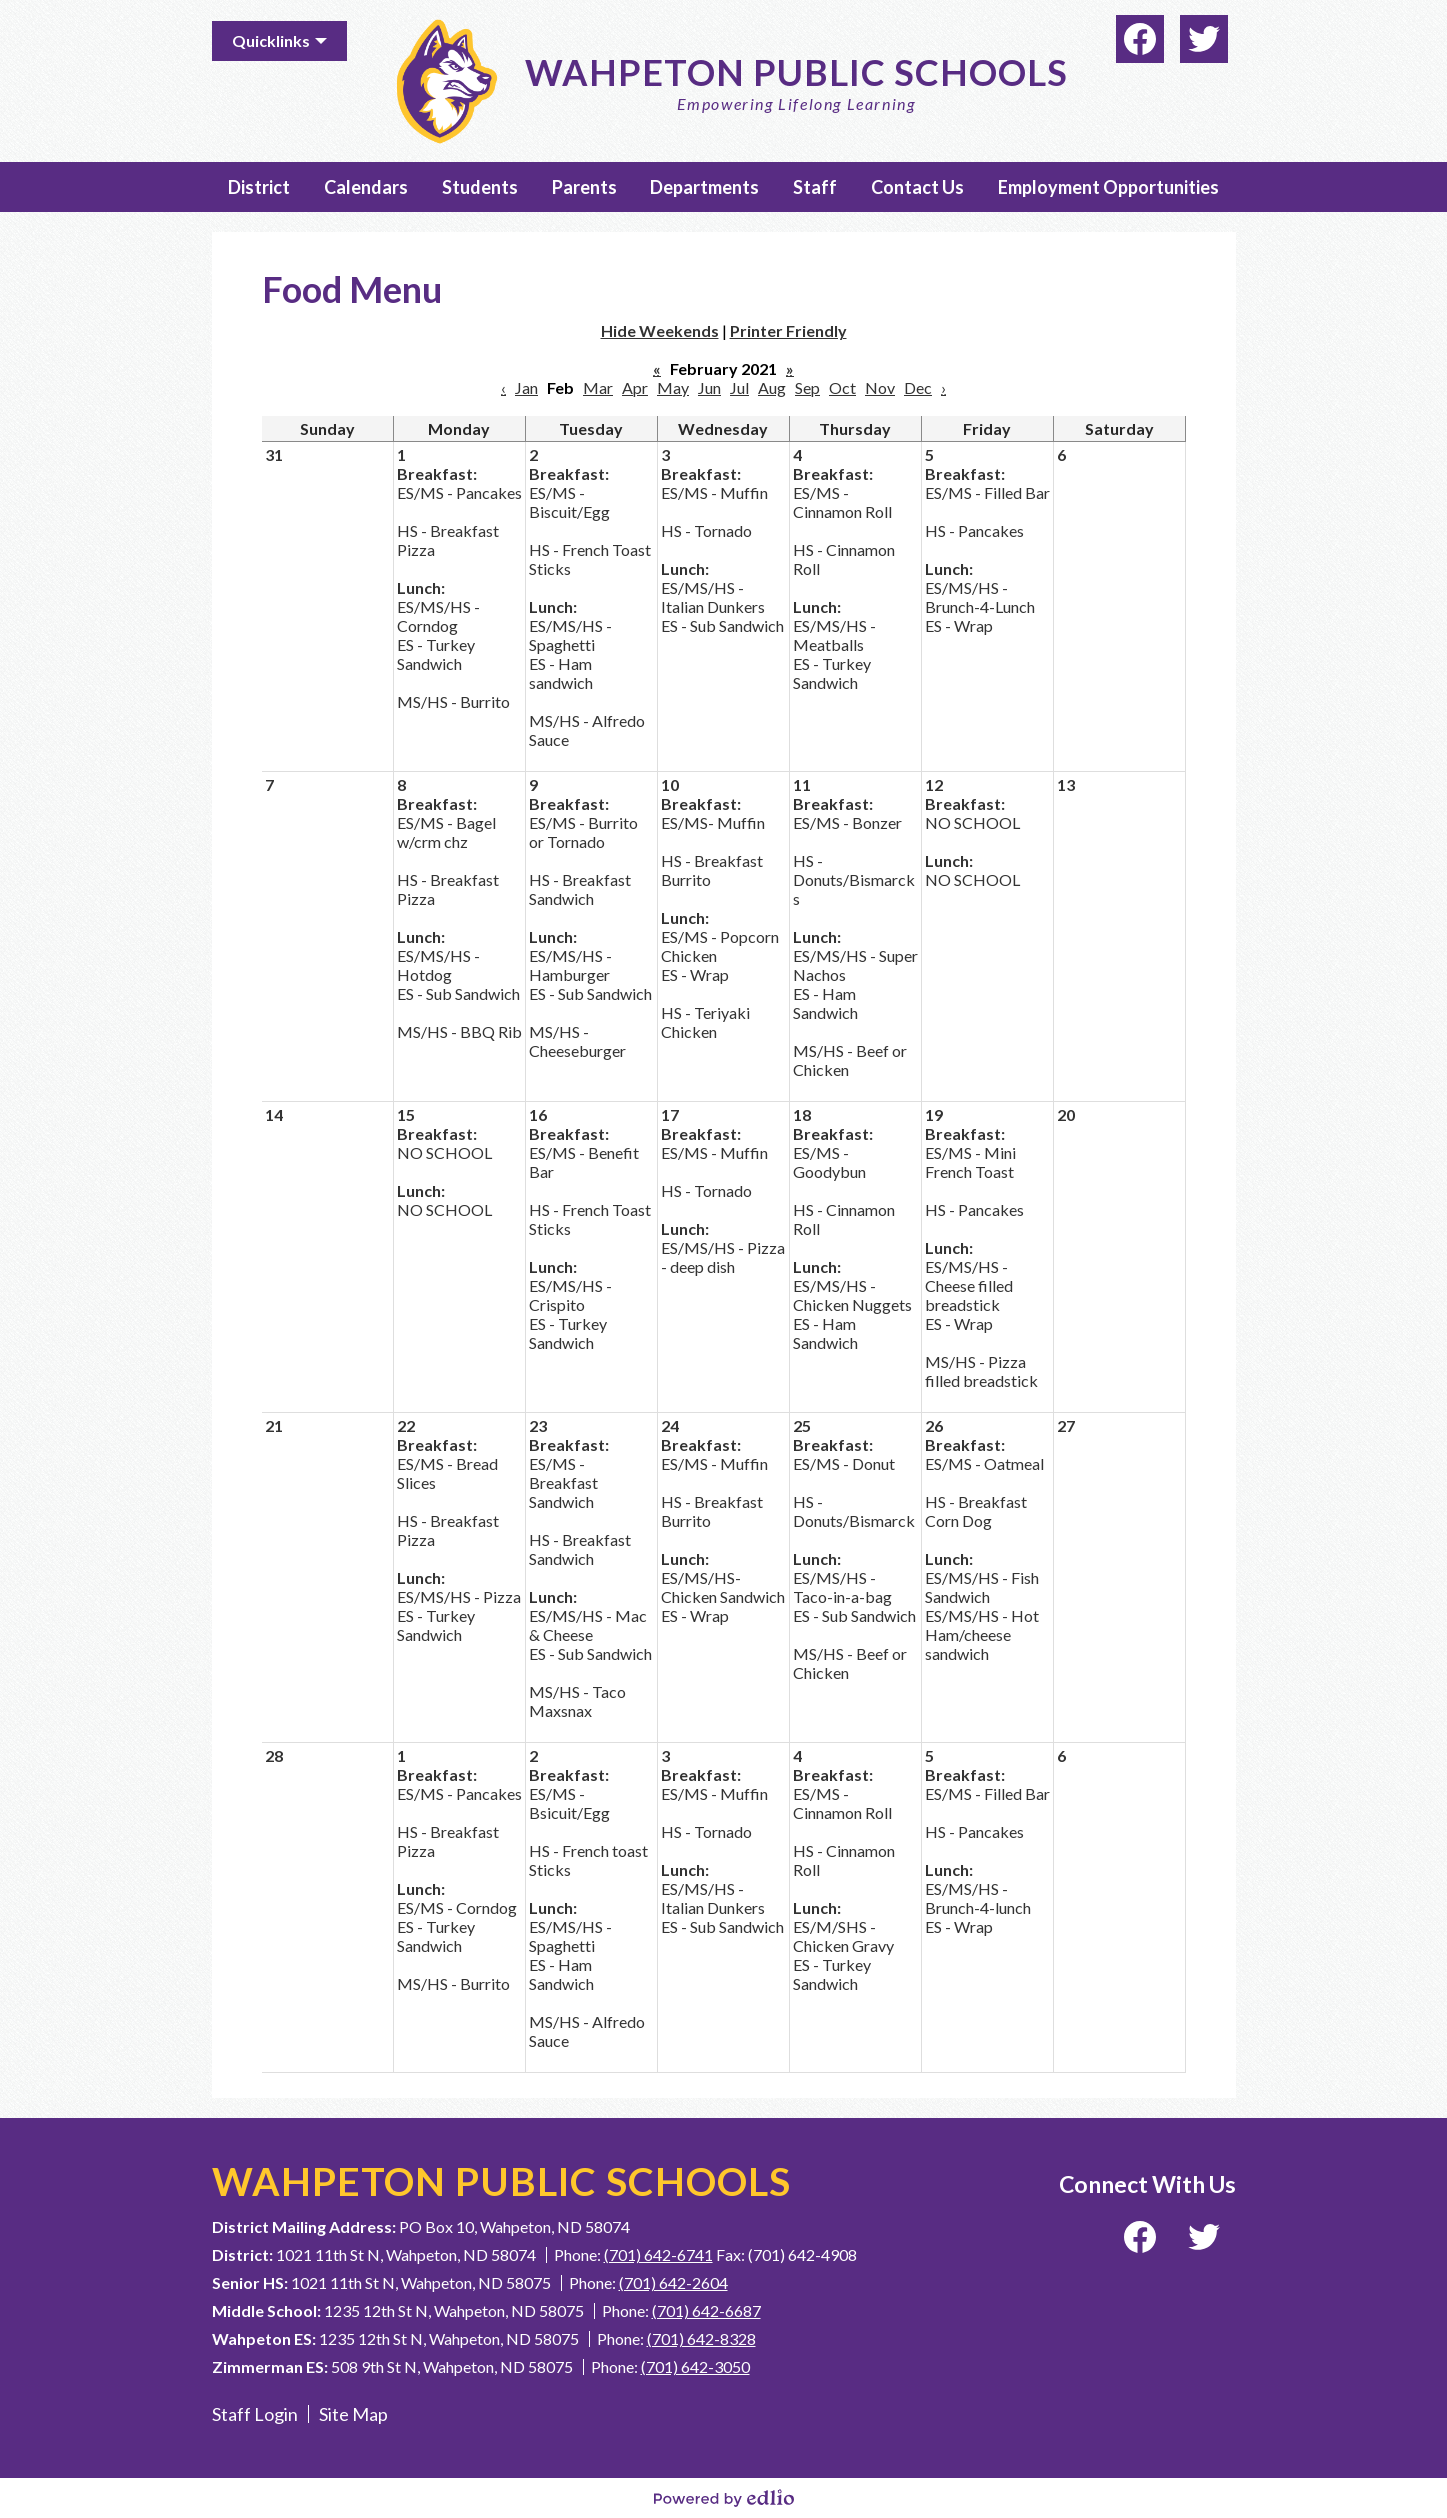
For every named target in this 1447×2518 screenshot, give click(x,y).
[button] (259, 187)
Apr (635, 387)
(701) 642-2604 (673, 2282)
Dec (918, 387)
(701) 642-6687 (706, 2310)
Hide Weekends (660, 330)
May (673, 387)
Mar (598, 387)
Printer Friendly (788, 330)
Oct (842, 387)
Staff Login (255, 2414)
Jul (739, 387)
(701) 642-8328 (701, 2338)
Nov (880, 387)
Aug (772, 387)
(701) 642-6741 (658, 2254)
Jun (709, 387)
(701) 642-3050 (695, 2366)
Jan (526, 387)
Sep (807, 387)
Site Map (353, 2414)
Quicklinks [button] (271, 40)
